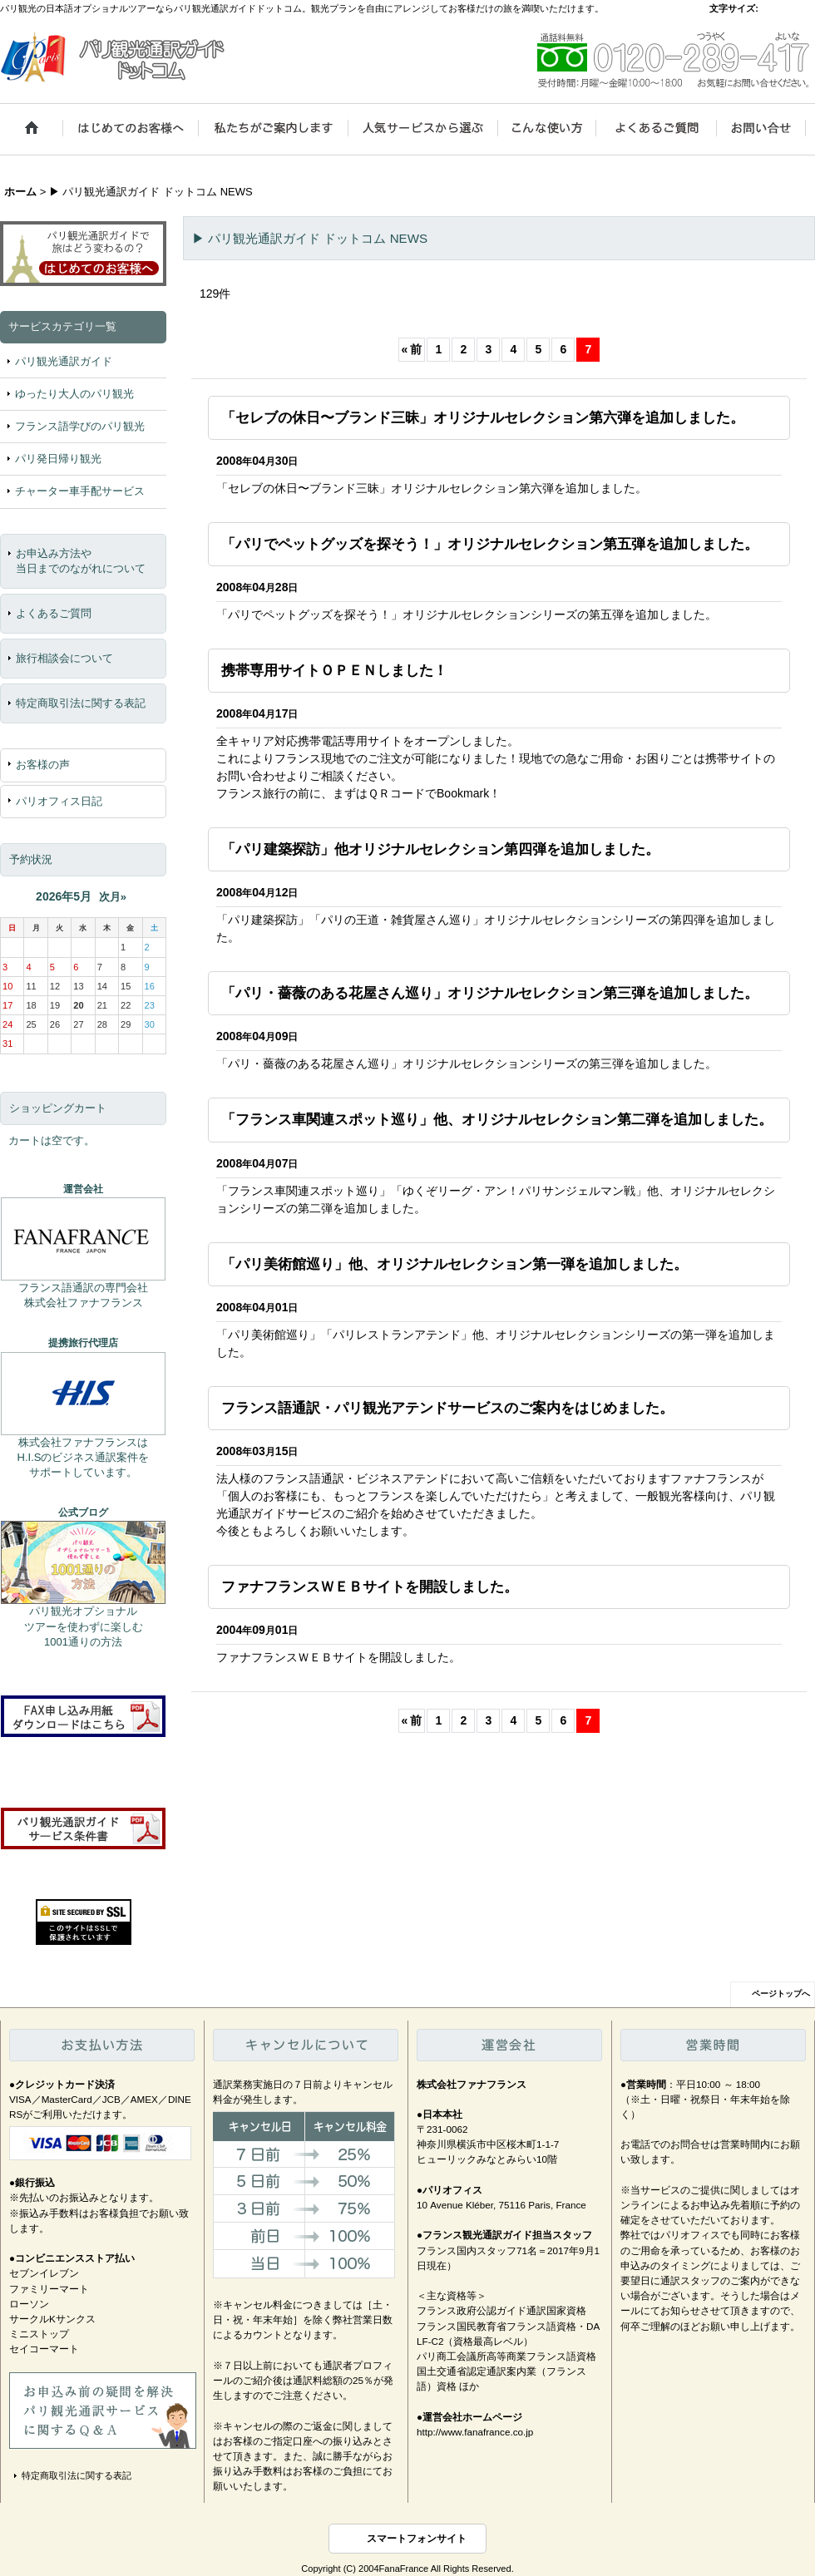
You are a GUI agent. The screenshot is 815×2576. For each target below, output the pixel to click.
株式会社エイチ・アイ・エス (83, 1393)
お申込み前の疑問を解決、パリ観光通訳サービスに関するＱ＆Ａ (102, 2410)
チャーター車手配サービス (80, 491)
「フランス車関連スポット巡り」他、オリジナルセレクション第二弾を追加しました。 (497, 1119)
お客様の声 (43, 764)
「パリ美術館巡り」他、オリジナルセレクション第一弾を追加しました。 (454, 1264)
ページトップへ (781, 1993)
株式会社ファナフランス (83, 1239)
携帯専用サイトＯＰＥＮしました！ (334, 670)
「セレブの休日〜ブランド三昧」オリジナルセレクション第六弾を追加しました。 (482, 417)
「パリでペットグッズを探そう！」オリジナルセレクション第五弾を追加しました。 (489, 543)
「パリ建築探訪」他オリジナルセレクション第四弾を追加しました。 (440, 849)
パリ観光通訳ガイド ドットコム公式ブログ (83, 1562)
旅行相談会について (64, 658)
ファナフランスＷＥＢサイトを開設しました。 (369, 1586)
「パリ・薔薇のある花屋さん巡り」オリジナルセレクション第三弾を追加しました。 (489, 993)
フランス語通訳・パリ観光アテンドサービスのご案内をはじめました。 (447, 1407)
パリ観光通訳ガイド (63, 361)
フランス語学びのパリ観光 (80, 426)
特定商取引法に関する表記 (81, 703)
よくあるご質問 (53, 613)
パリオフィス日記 (59, 801)
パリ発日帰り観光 (58, 458)
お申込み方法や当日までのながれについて (81, 561)
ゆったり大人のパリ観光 (74, 393)
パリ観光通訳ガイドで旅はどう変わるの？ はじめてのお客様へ (83, 251)
